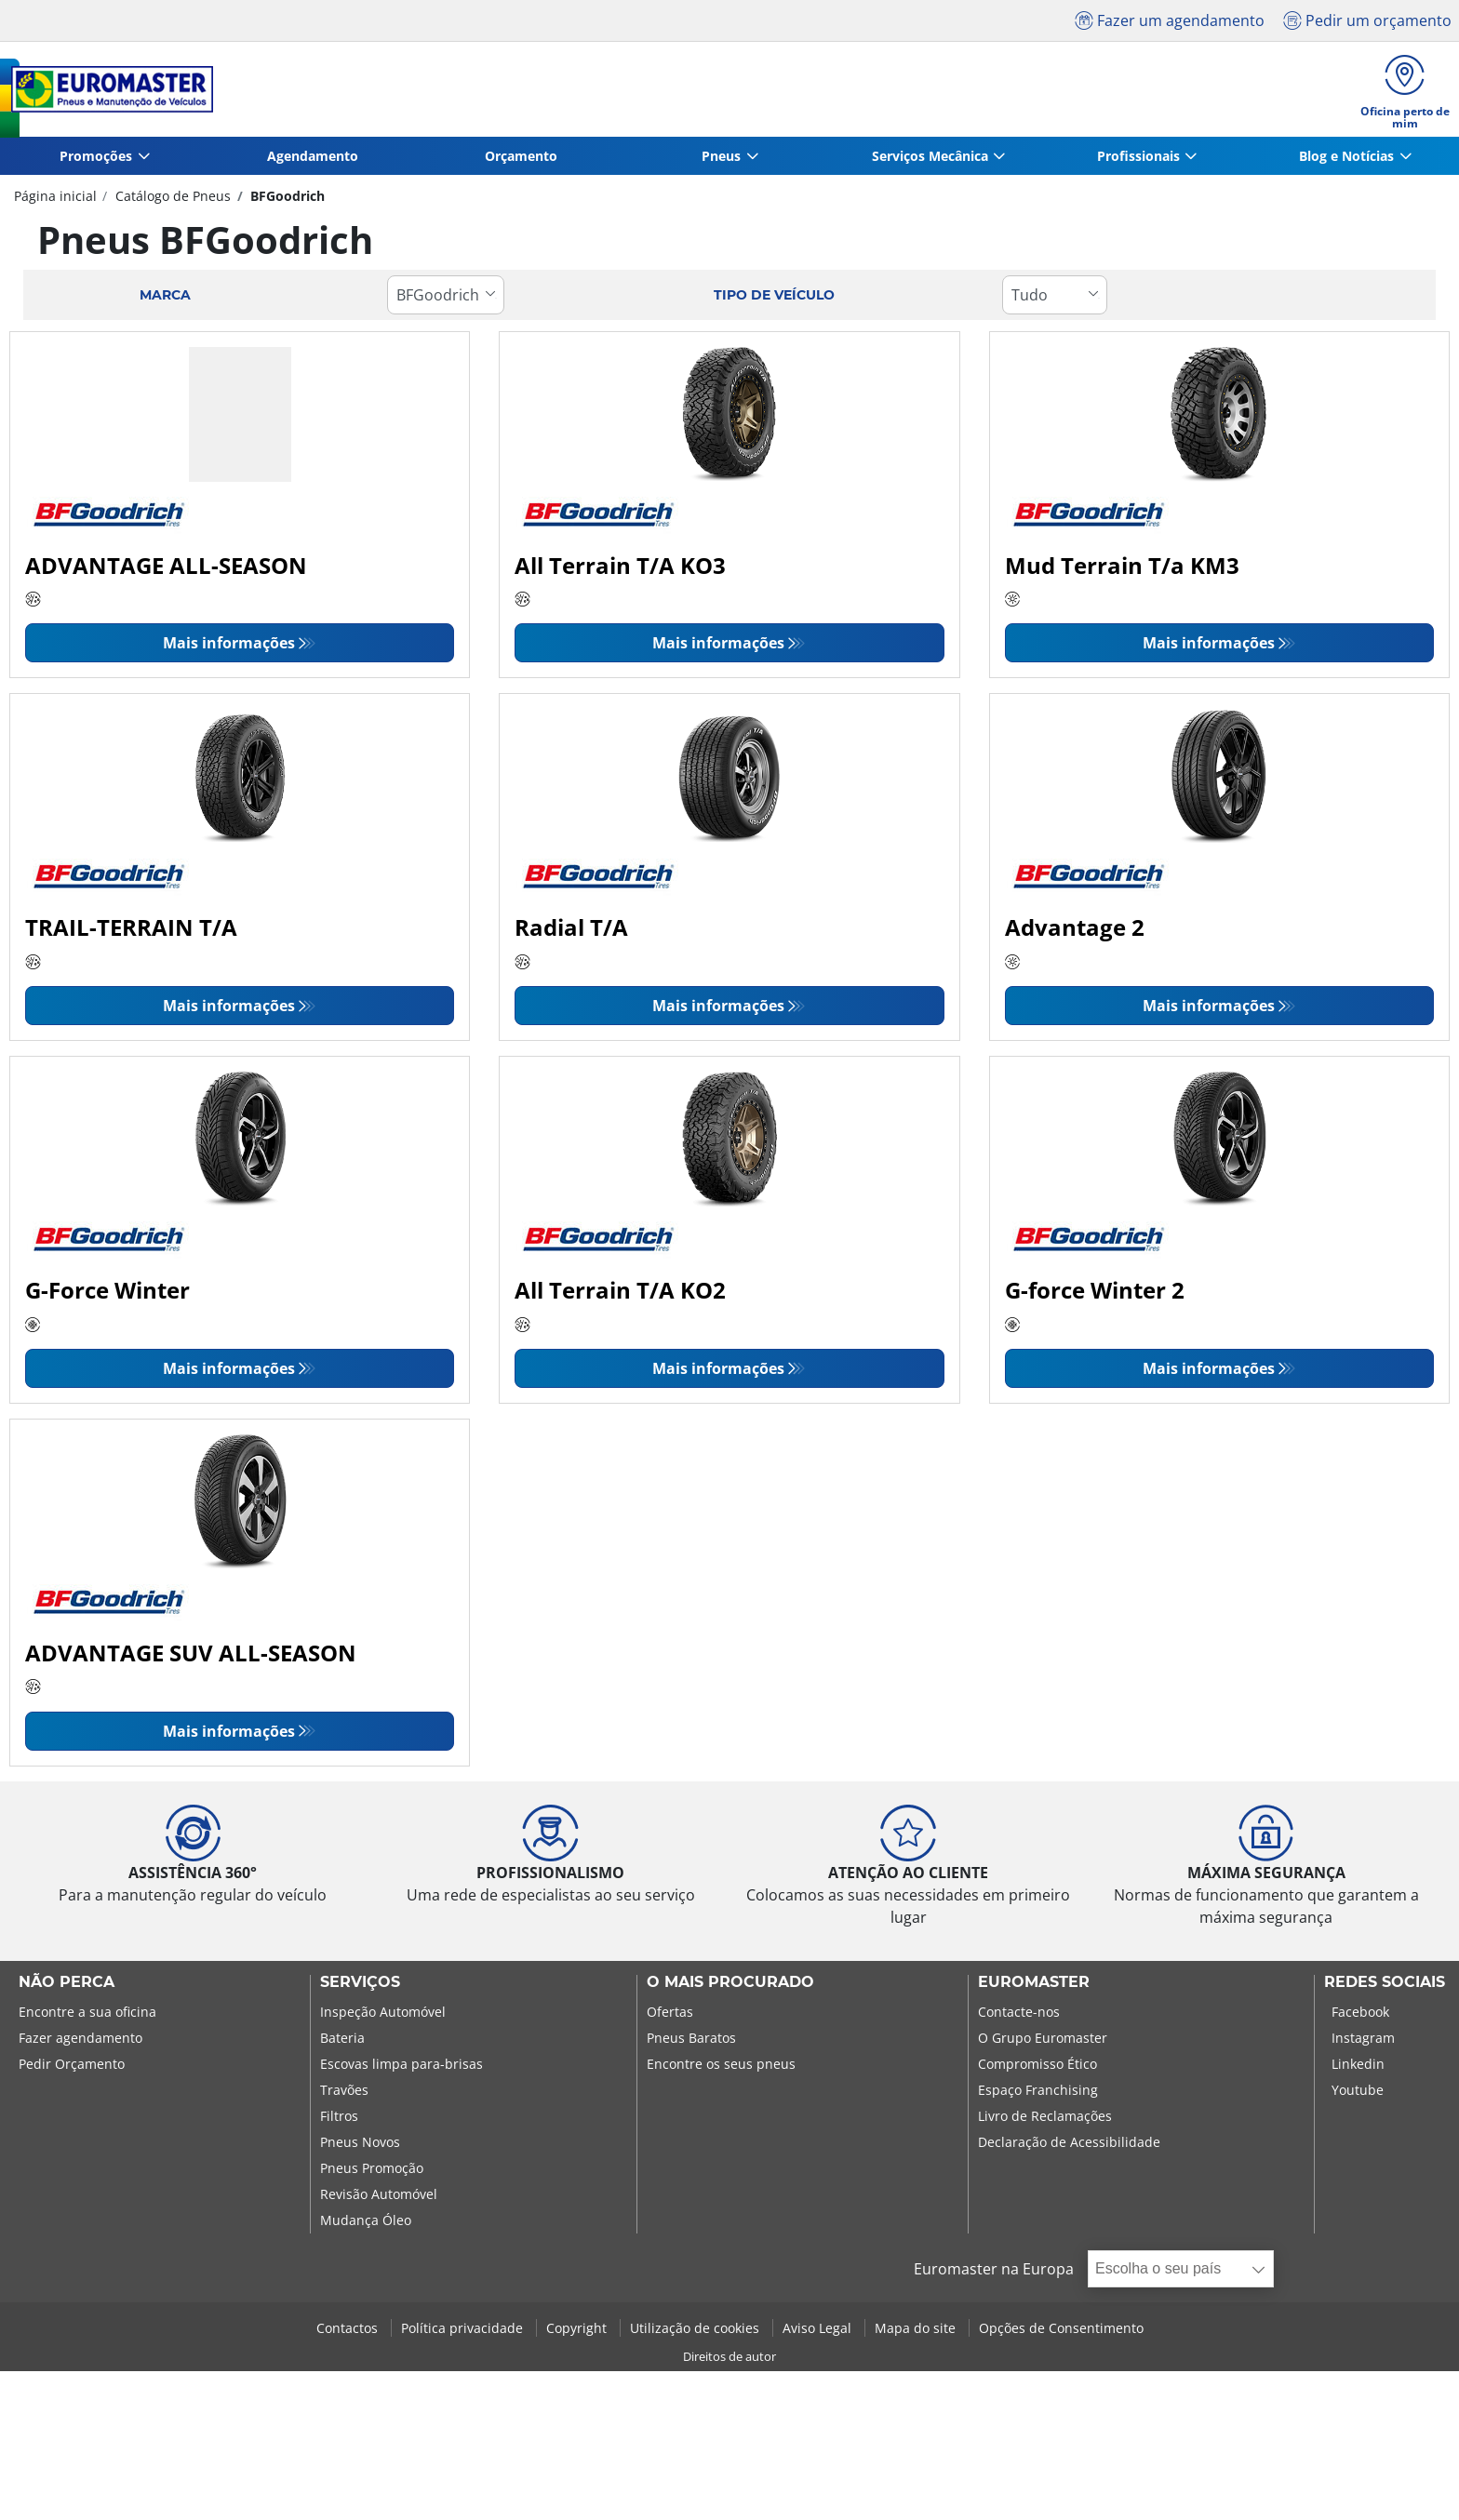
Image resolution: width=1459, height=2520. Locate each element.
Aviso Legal (819, 2333)
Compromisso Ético (1037, 2068)
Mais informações (229, 648)
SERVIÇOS (360, 1987)
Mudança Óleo (365, 2224)
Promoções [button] (96, 160)
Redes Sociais (1384, 1987)
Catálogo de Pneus (171, 200)
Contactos (348, 2333)
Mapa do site (917, 2333)
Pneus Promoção (371, 2172)
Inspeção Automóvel (383, 2016)
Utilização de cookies (696, 2333)
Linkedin (1358, 2068)
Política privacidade (464, 2333)
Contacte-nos (1019, 2016)
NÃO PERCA (66, 1987)
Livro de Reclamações (1045, 2120)
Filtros (339, 2120)
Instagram (1363, 2042)
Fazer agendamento (80, 2042)
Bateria (342, 2042)
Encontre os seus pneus (721, 2068)
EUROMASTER (1034, 1987)
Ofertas (670, 2016)
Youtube (1358, 2094)
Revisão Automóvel (378, 2198)
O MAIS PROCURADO (730, 1987)
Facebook (1360, 2016)
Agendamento (312, 160)
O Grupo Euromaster (1042, 2042)
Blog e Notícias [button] (1346, 160)
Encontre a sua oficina (87, 2016)
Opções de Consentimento (1061, 2333)
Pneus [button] (721, 160)
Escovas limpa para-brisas (401, 2068)
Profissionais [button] (1138, 160)
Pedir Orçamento (72, 2068)
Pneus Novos (360, 2146)
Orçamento (521, 160)
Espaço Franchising (1038, 2094)
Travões (344, 2094)
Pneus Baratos (691, 2042)
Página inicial (55, 200)
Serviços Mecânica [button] (930, 160)
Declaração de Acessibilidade (1069, 2146)
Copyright (578, 2333)
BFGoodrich (286, 200)
